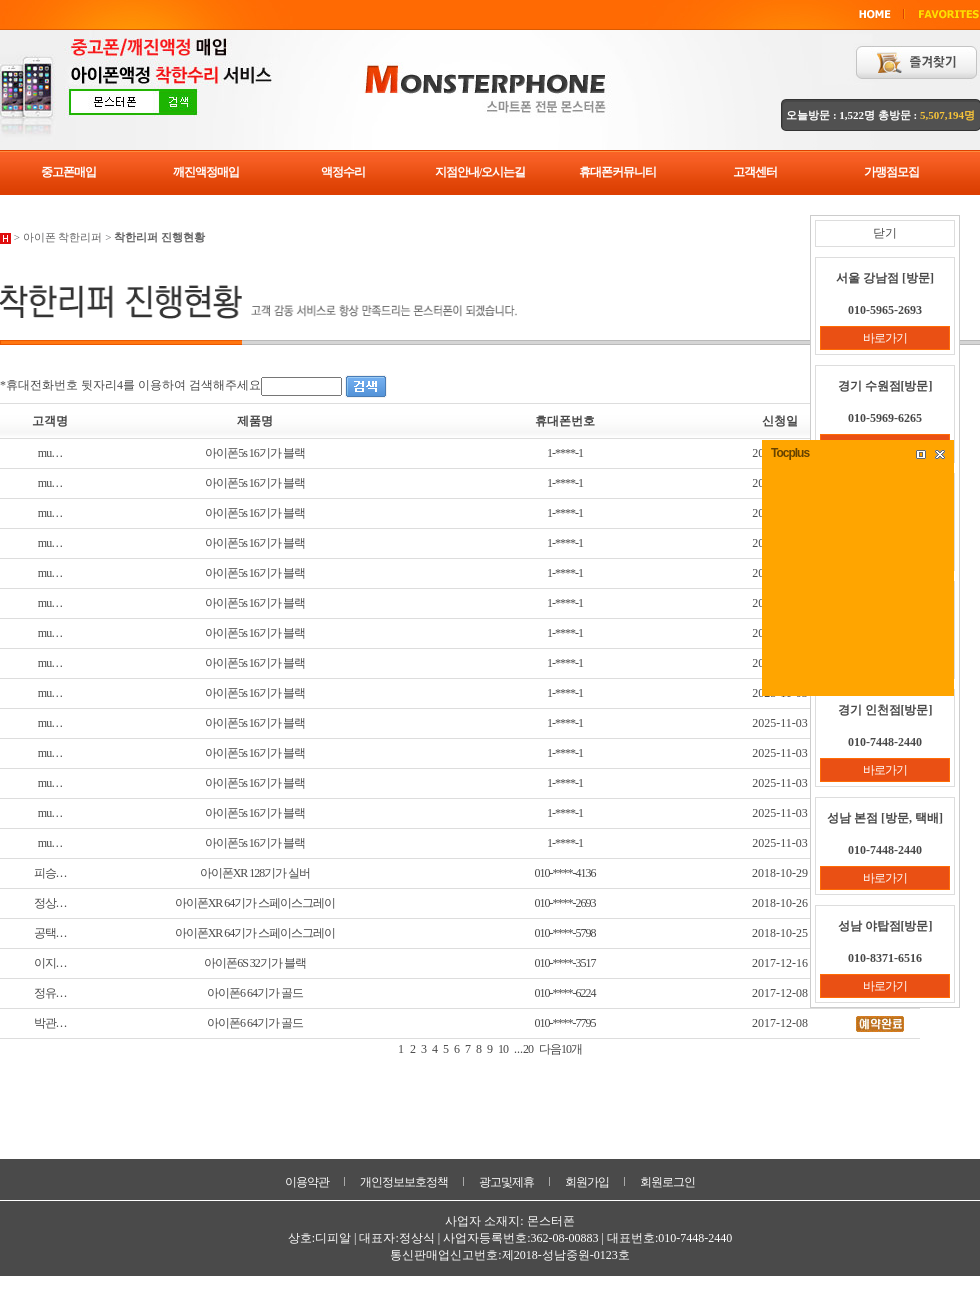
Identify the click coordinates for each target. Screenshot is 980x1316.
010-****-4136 (565, 873)
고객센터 (755, 172)
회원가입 (587, 1182)
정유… (50, 993)
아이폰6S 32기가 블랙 (255, 963)
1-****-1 (565, 453)
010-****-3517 (565, 963)
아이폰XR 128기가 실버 (255, 873)
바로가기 (885, 338)
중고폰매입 (68, 172)
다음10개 (560, 1049)
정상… (50, 903)
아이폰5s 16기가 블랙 (255, 453)
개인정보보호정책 (404, 1182)
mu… (50, 453)
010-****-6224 (565, 993)
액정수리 (343, 172)
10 (503, 1049)
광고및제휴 (506, 1182)
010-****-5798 (565, 933)
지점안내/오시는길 (480, 172)
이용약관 (307, 1182)
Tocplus (790, 453)
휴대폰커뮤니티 (617, 172)
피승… (50, 873)
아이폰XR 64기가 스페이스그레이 (255, 903)
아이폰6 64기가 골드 (255, 993)
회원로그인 (667, 1182)
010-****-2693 (565, 903)
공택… (50, 933)
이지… (50, 963)
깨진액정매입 (206, 172)
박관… (50, 1023)
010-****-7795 (565, 1023)
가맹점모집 (891, 172)
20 (528, 1049)
